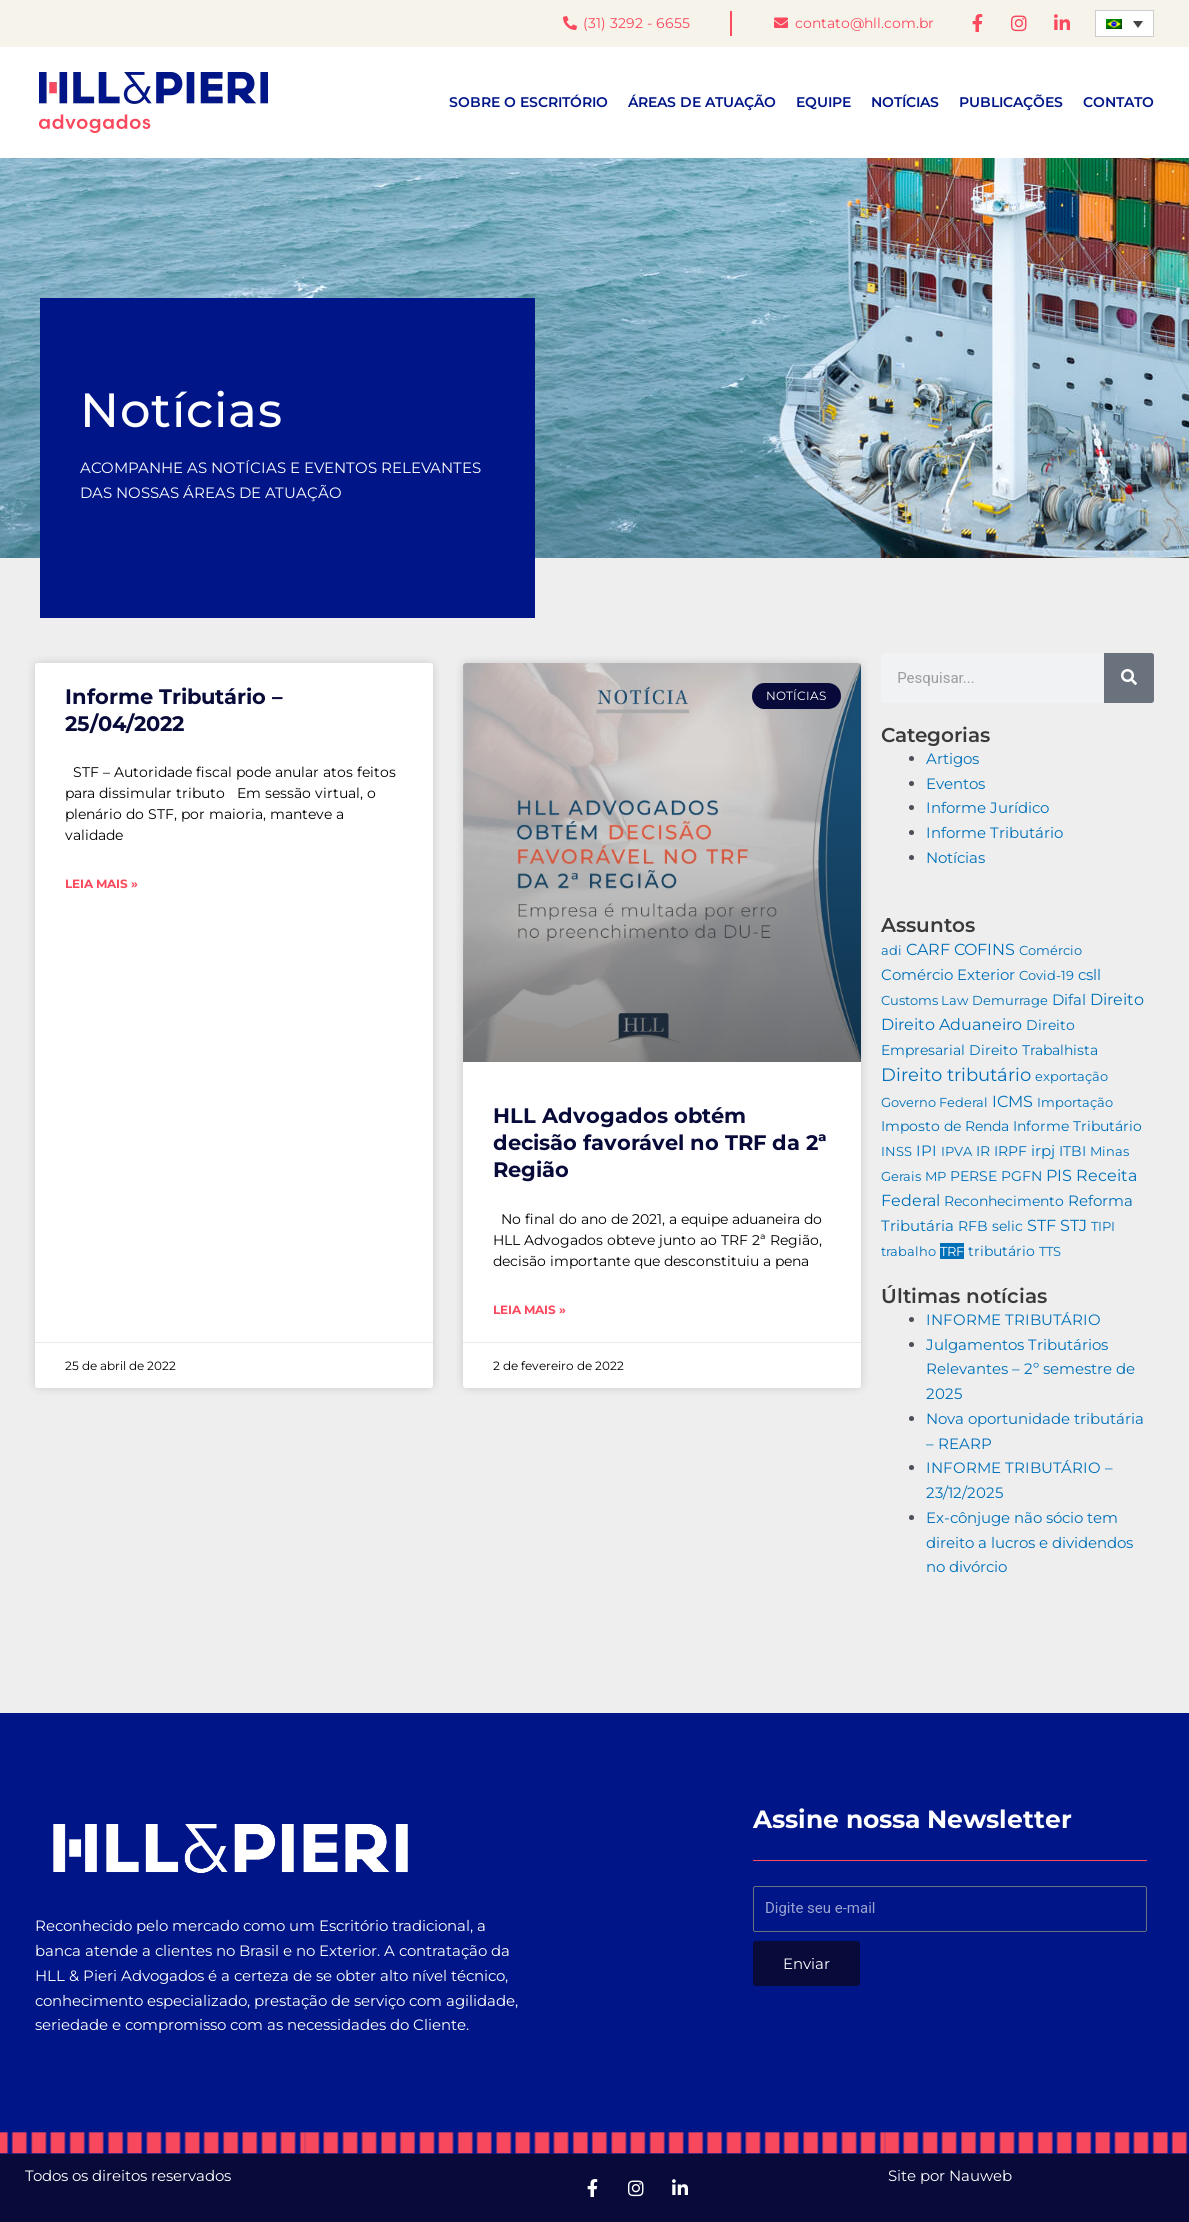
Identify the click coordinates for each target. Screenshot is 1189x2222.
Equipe (823, 103)
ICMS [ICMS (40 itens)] (1012, 1101)
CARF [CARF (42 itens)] (928, 949)
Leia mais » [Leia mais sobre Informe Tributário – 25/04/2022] (101, 884)
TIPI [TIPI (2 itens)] (1103, 1227)
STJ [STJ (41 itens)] (1073, 1226)
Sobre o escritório (528, 103)
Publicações (1011, 103)
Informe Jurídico (987, 808)
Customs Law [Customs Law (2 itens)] (924, 1000)
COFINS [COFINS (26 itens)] (984, 949)
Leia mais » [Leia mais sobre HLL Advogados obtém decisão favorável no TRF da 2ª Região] (529, 1309)
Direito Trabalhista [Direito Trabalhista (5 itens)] (1033, 1050)
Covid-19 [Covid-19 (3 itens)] (1046, 975)
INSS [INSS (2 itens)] (896, 1151)
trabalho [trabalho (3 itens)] (908, 1251)
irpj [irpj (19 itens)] (1043, 1150)
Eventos (955, 783)
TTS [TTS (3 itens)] (1050, 1251)
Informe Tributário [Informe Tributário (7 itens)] (1077, 1127)
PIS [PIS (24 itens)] (1059, 1175)
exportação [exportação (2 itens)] (1071, 1076)
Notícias (905, 103)
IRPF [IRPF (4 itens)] (1010, 1151)
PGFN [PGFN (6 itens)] (1021, 1176)
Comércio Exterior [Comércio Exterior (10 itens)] (948, 975)
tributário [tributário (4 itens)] (1001, 1251)
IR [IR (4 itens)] (983, 1151)
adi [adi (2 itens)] (891, 950)
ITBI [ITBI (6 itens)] (1072, 1151)
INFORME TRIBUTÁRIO (1013, 1319)
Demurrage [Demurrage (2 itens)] (1010, 1000)
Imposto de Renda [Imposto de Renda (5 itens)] (945, 1127)
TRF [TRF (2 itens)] (952, 1251)
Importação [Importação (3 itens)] (1075, 1102)
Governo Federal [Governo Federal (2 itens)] (934, 1102)
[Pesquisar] (1129, 678)
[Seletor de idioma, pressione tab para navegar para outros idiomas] (1124, 23)
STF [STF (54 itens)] (1041, 1226)
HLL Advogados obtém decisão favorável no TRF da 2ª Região (660, 1143)
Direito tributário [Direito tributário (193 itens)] (956, 1075)
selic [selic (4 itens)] (1007, 1227)
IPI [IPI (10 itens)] (926, 1151)
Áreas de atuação (702, 103)
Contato (1118, 103)
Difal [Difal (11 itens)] (1069, 1000)
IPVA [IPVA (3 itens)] (956, 1151)
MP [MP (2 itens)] (935, 1176)
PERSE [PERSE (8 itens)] (973, 1176)
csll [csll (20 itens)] (1089, 974)
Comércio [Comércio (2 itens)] (1050, 950)
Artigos (952, 758)
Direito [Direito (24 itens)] (1117, 999)
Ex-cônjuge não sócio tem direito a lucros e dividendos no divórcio (1029, 1542)
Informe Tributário (994, 832)
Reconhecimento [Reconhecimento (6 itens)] (1004, 1201)
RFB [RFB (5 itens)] (973, 1227)
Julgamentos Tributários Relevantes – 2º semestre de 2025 (1030, 1369)
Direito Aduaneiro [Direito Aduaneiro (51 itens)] (951, 1025)
